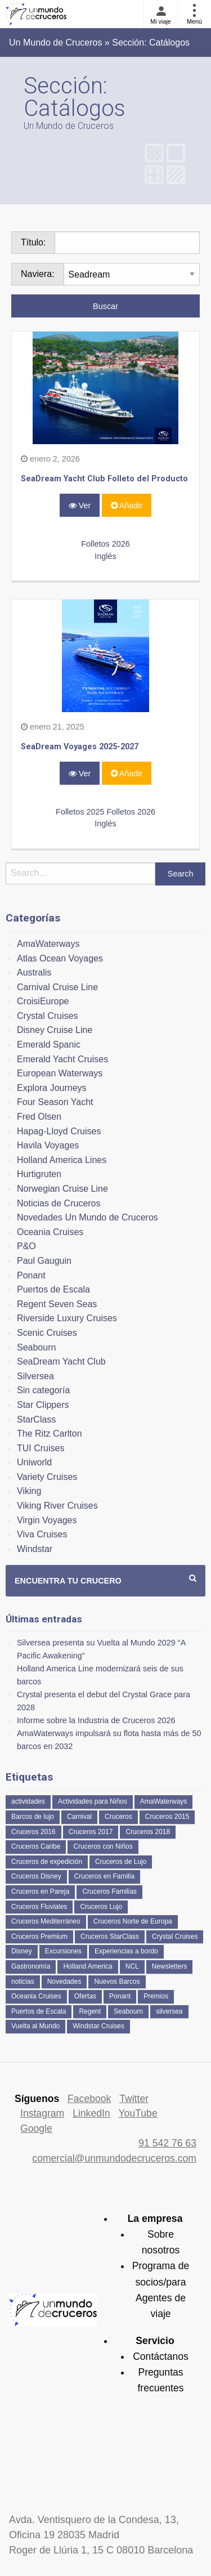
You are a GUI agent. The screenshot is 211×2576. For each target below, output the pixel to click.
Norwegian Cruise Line (62, 1188)
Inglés (105, 556)
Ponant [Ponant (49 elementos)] (120, 1996)
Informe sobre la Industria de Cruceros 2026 (96, 1720)
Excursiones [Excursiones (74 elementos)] (63, 1951)
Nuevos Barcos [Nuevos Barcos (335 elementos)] (117, 1981)
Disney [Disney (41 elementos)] (21, 1951)
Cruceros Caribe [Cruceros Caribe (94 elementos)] (35, 1846)
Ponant (31, 1275)
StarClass (36, 1419)
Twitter (134, 2098)
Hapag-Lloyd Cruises (59, 1131)
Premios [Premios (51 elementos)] (155, 1996)
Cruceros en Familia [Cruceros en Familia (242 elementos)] (104, 1876)
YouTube (138, 2113)
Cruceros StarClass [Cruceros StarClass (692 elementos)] (109, 1936)
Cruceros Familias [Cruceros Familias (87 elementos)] (109, 1891)
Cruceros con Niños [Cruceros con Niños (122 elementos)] (102, 1846)
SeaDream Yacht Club (61, 1361)
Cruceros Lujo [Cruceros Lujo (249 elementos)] (101, 1907)
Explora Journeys (52, 1088)
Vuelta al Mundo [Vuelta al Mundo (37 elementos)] (35, 2026)
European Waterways (59, 1073)
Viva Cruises (42, 1534)
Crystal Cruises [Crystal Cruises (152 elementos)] (174, 1936)
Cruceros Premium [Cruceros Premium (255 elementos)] (39, 1936)
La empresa (155, 2218)
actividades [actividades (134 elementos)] (28, 1801)
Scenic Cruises (47, 1333)
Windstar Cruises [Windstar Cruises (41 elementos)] (98, 2026)
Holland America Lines (61, 1160)
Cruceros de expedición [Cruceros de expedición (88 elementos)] (46, 1862)
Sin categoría (43, 1390)
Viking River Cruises (57, 1505)
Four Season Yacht (55, 1102)
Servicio (155, 2340)
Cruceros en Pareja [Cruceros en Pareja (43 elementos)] (40, 1891)
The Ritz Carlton (49, 1433)
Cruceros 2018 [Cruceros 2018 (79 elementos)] (147, 1832)
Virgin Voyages (47, 1520)
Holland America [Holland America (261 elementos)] (87, 1966)
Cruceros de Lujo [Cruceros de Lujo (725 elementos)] (120, 1862)
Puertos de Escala (53, 1289)
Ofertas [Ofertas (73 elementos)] (85, 1996)
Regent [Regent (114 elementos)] (90, 2011)
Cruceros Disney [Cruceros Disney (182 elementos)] (36, 1876)
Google (36, 2128)
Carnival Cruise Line (57, 987)
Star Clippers (43, 1405)
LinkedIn (91, 2113)
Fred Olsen (39, 1116)
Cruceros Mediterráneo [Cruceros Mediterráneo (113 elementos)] (45, 1921)
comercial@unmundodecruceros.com (114, 2158)
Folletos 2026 (105, 543)
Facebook (89, 2098)
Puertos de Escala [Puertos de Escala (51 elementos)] (38, 2011)
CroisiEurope (43, 1001)
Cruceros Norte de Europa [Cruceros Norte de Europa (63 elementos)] (132, 1921)
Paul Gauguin (44, 1260)
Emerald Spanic (48, 1044)
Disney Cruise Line (54, 1030)
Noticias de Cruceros (59, 1203)
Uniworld (34, 1462)
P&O (26, 1246)
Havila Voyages (48, 1145)
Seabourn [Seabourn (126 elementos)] (128, 2011)
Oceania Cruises (50, 1232)
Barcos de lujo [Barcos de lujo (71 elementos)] (32, 1817)
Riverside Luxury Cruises (67, 1318)
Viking (29, 1491)
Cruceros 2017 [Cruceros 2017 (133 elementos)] (91, 1832)
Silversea (35, 1376)
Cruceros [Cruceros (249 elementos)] (118, 1817)
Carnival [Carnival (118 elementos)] (79, 1817)
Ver (80, 505)
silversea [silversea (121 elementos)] (169, 2011)
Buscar (105, 306)
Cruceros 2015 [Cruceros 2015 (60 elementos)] (167, 1817)
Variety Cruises (47, 1477)
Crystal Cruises (47, 1016)
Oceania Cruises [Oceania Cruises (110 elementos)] (36, 1996)
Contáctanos (160, 2356)
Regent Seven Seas (57, 1304)
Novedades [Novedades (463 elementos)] (64, 1981)
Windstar (34, 1549)
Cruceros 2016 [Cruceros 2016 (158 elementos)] (33, 1832)
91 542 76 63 (167, 2143)
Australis (34, 972)
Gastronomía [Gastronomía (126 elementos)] (30, 1966)
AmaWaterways (48, 944)
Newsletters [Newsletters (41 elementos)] (169, 1966)
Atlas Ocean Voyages (60, 958)
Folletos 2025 (80, 811)
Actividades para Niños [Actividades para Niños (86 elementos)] (92, 1801)
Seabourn (36, 1347)
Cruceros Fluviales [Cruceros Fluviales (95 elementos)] (39, 1907)
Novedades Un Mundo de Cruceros (87, 1217)
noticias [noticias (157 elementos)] (22, 1981)
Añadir (127, 505)
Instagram (42, 2113)
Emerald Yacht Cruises (62, 1059)
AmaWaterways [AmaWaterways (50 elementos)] (163, 1801)
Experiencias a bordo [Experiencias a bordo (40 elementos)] (126, 1951)
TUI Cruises (40, 1448)
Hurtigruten (39, 1174)
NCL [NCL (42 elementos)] (132, 1966)
